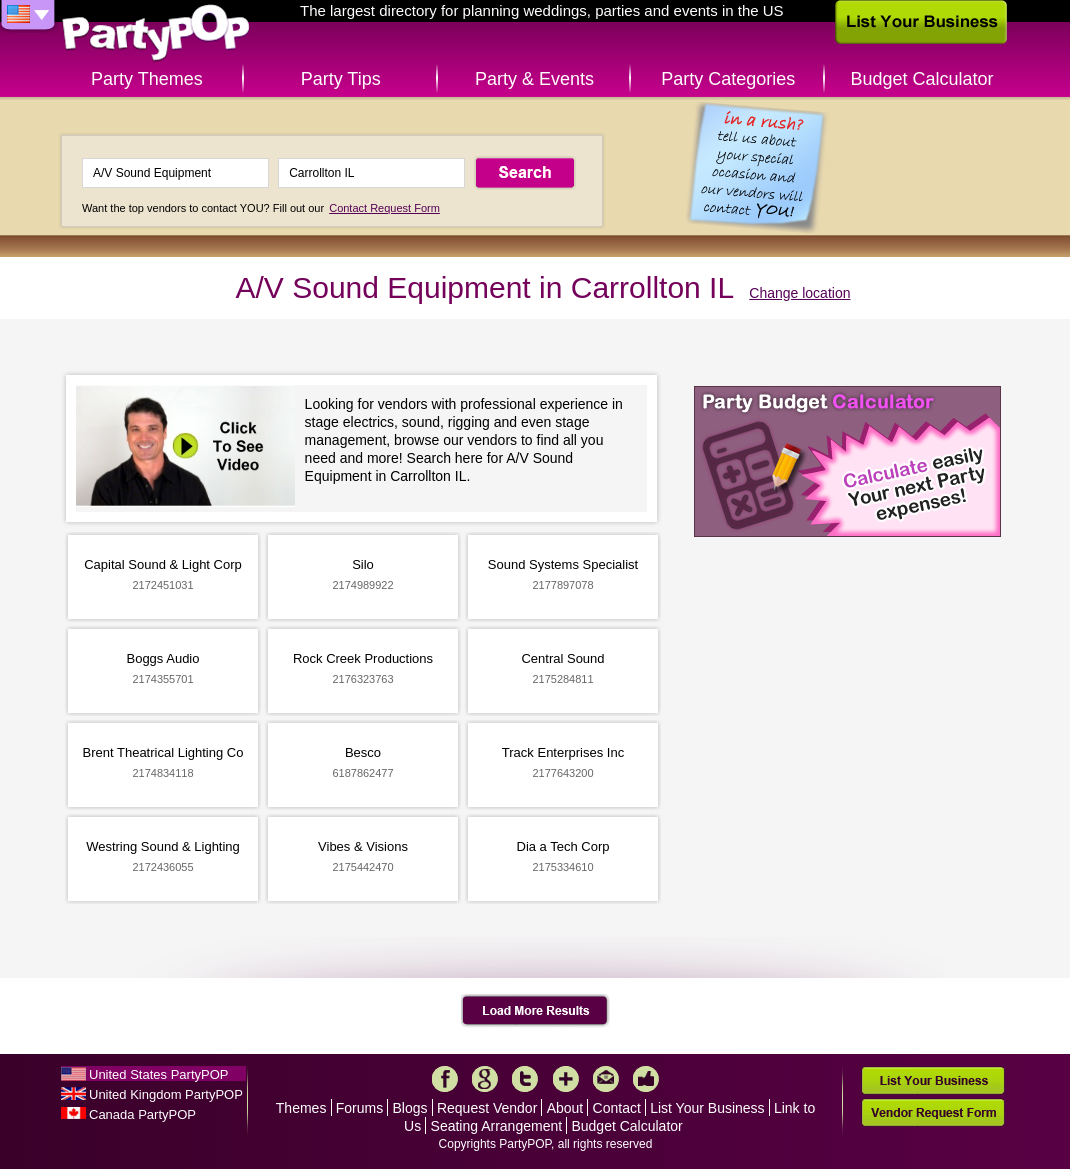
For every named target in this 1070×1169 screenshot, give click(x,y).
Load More (535, 1011)
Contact (617, 1108)
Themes (301, 1108)
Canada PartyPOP (142, 1114)
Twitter (525, 1079)
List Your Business (707, 1108)
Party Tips (341, 79)
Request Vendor (487, 1108)
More (566, 1079)
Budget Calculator (922, 79)
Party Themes (147, 79)
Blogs (410, 1108)
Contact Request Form (384, 208)
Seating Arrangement (497, 1126)
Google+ (485, 1079)
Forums (359, 1108)
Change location (799, 293)
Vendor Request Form (933, 1112)
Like (646, 1079)
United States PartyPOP (158, 1074)
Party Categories (728, 79)
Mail (606, 1079)
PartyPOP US (156, 33)
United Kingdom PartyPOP (166, 1094)
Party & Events (534, 79)
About (565, 1108)
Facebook (445, 1079)
